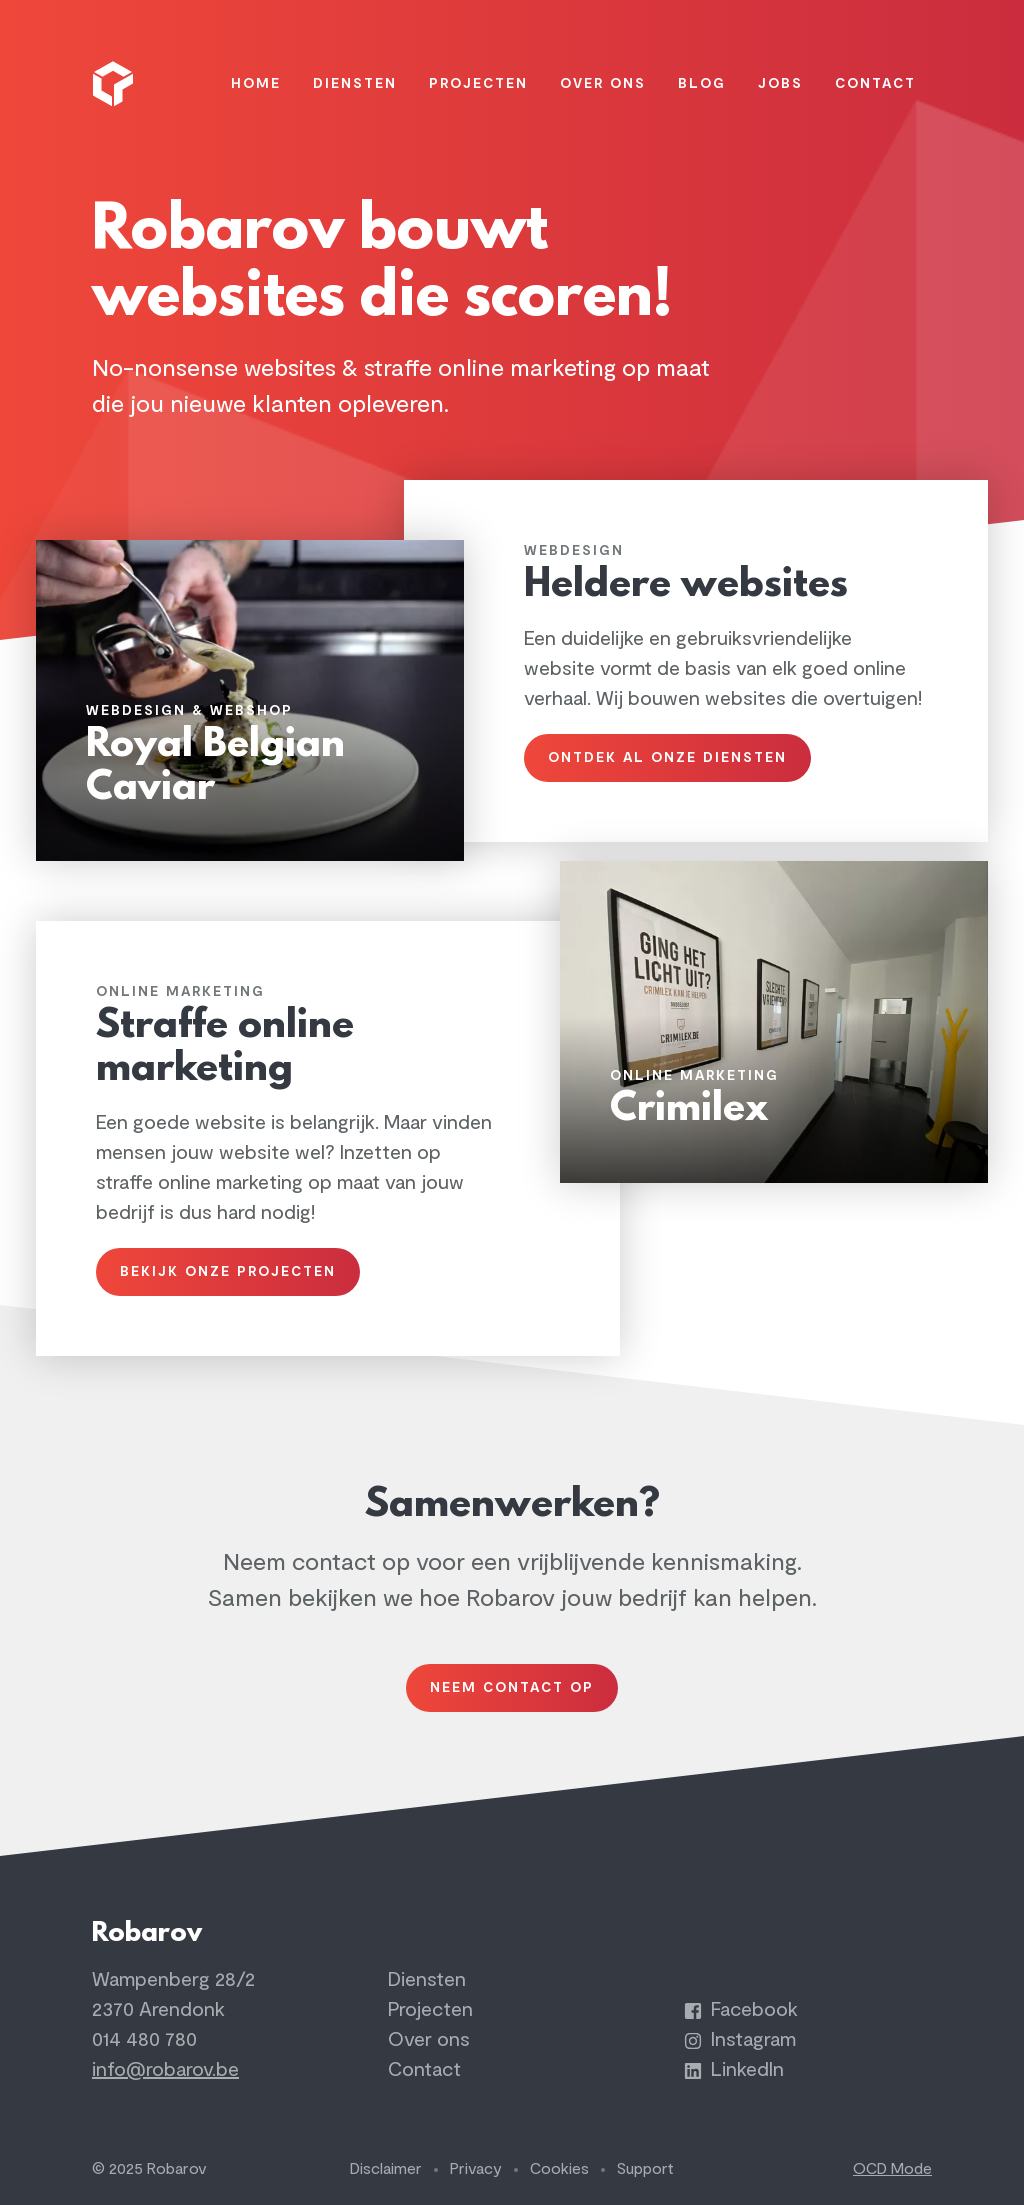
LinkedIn (734, 2069)
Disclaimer (386, 2169)
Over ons (429, 2039)
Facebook (741, 2009)
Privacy (476, 2169)
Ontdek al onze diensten (667, 757)
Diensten (427, 1979)
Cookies (559, 2169)
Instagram (740, 2039)
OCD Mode (892, 2169)
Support (645, 2169)
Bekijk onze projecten (228, 1271)
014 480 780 (144, 2039)
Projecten (430, 2009)
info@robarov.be (165, 2069)
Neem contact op (512, 1687)
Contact (424, 2069)
